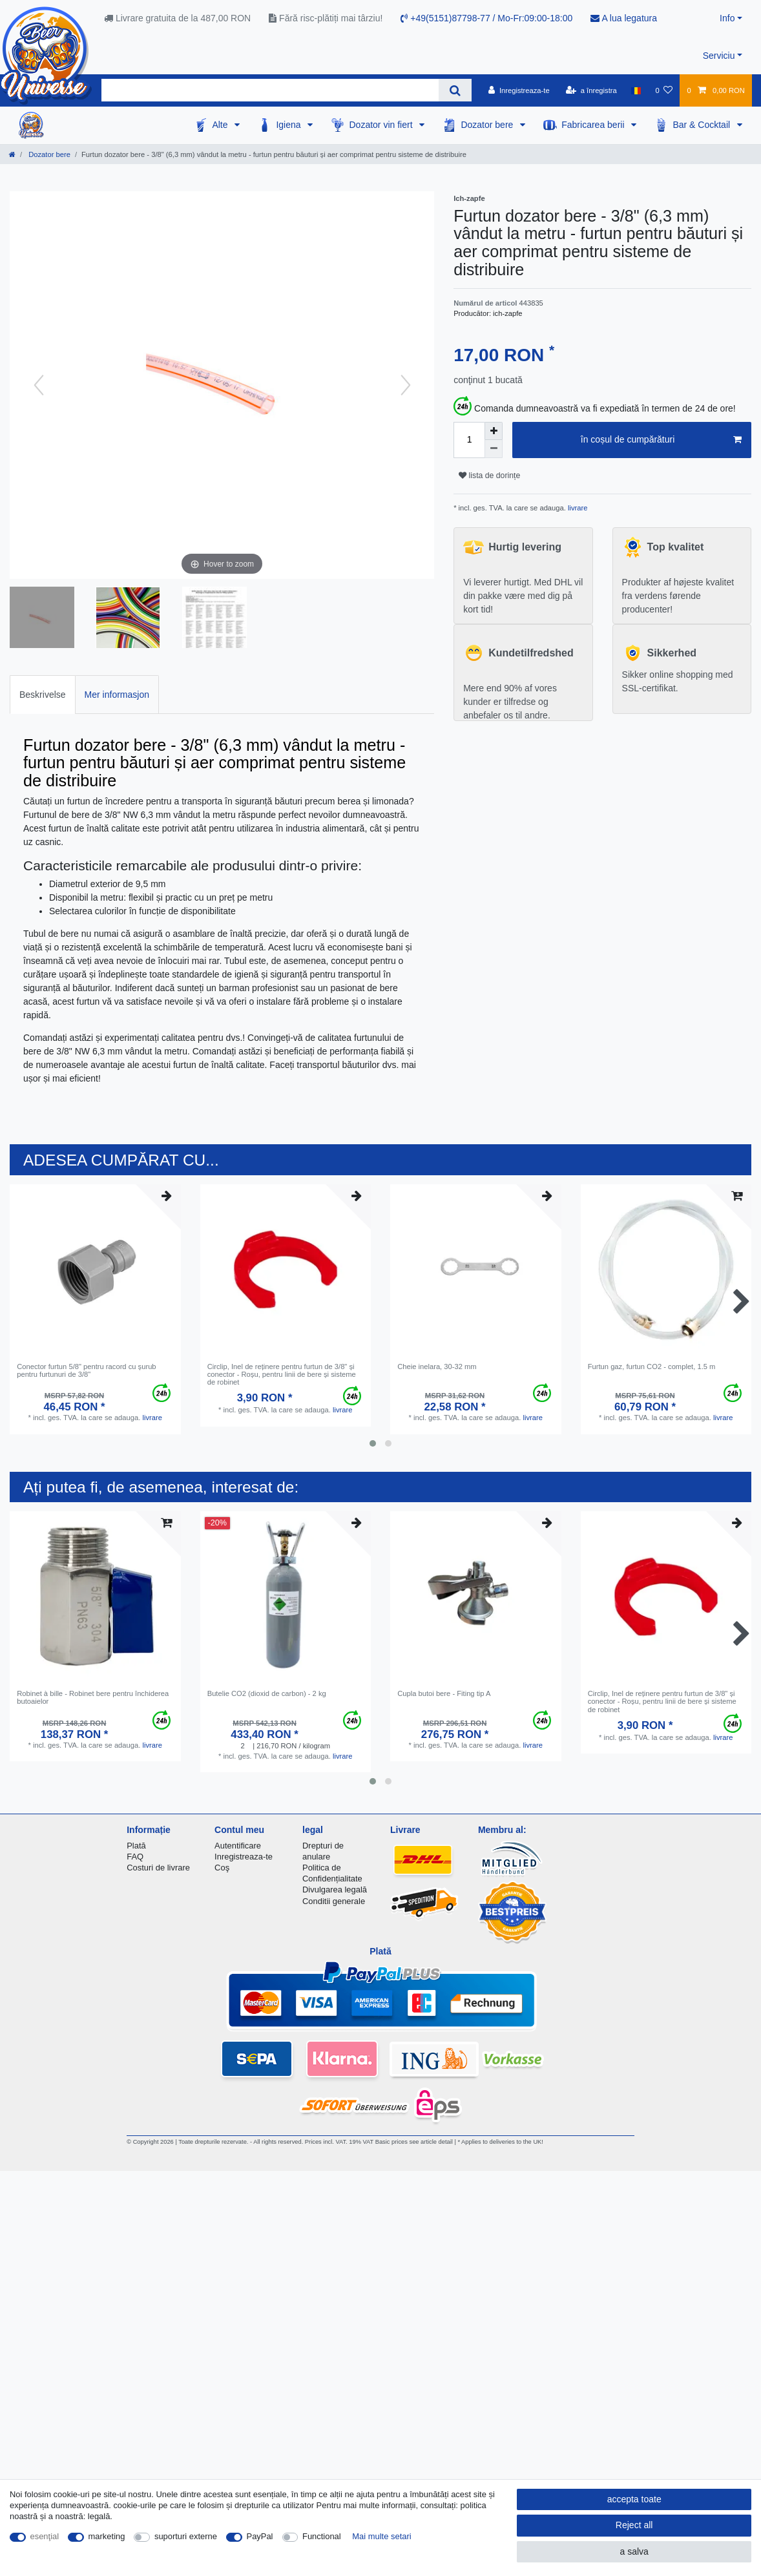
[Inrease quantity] (494, 431)
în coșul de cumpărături (661, 440)
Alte (221, 125)
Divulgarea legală (334, 1889)
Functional (321, 2536)
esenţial (44, 2536)
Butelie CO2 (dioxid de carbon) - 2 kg (266, 1693)
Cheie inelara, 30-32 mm (437, 1366)
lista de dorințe (489, 475)
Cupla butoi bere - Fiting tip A (443, 1693)
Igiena (289, 125)
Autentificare (237, 1845)
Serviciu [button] (719, 55)
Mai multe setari (381, 2536)
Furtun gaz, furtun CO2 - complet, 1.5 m (652, 1366)
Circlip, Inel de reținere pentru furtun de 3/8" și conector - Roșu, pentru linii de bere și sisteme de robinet (281, 1375)
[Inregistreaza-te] (519, 90)
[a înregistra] (591, 90)
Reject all (634, 2525)
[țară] (636, 90)
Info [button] (727, 18)
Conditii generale (333, 1901)
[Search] (455, 90)
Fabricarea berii (594, 125)
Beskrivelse (42, 694)
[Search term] (270, 90)
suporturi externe (185, 2536)
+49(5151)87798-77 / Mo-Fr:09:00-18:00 (486, 18)
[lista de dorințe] (664, 90)
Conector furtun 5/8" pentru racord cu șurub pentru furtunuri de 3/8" (86, 1370)
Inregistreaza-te (243, 1856)
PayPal (260, 2536)
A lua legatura (623, 18)
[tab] (43, 694)
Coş (221, 1867)
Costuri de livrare (158, 1867)
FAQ (135, 1856)
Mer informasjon (117, 694)
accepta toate (634, 2499)
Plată (136, 1845)
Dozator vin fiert (382, 125)
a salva (634, 2551)
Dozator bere (488, 125)
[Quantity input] (469, 440)
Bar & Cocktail (702, 125)
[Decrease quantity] (494, 449)
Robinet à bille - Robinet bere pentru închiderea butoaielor (93, 1697)
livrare (577, 508)
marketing (107, 2536)
